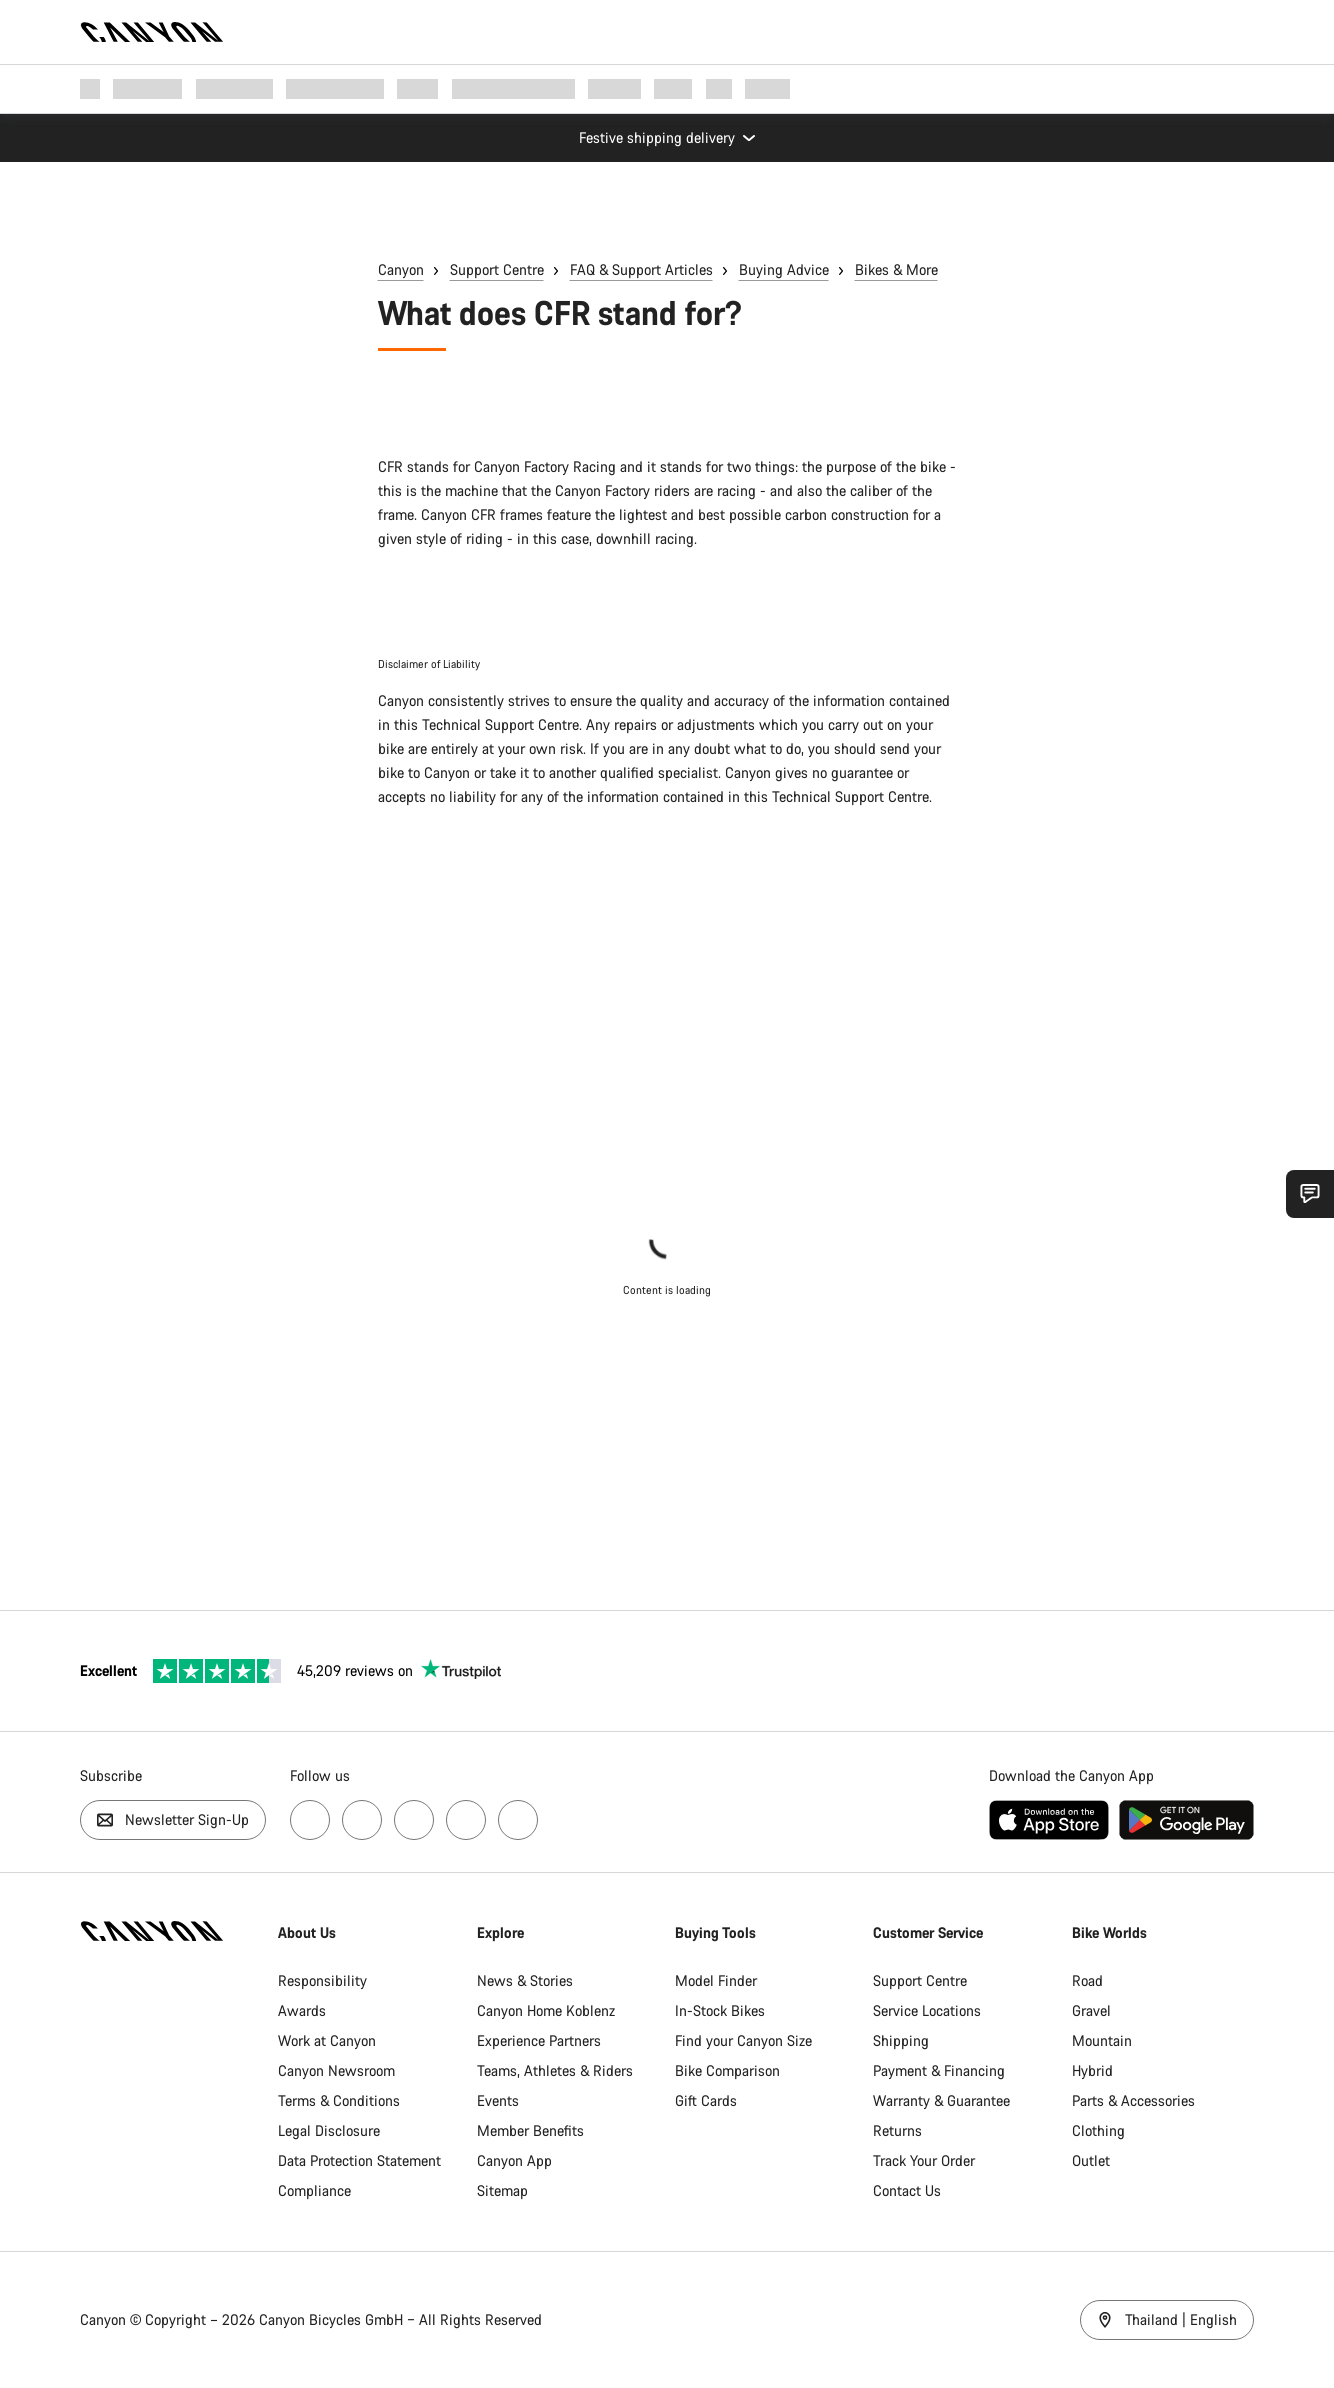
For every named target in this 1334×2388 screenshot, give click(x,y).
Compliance (314, 2190)
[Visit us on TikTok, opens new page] (518, 1820)
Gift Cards (706, 2100)
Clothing (1098, 2130)
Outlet (1091, 2160)
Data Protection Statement (359, 2160)
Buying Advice (784, 269)
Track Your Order (924, 2160)
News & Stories (525, 1980)
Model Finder (716, 1980)
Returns (897, 2130)
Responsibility (322, 1980)
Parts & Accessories (1133, 2100)
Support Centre (497, 269)
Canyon (401, 269)
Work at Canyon (327, 2040)
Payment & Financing (939, 2070)
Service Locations (927, 2010)
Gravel (1091, 2010)
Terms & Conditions (339, 2100)
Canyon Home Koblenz (546, 2010)
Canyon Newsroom (336, 2070)
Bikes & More (896, 269)
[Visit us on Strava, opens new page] (466, 1820)
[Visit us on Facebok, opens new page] (310, 1820)
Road (1087, 1980)
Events (498, 2100)
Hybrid (1092, 2070)
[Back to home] (152, 32)
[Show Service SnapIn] (1310, 1194)
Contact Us (907, 2190)
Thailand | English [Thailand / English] (1167, 2319)
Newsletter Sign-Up (173, 1819)
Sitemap (502, 2190)
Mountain (1102, 2040)
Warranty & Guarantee (941, 2100)
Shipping (901, 2040)
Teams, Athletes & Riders (555, 2070)
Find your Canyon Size (743, 2040)
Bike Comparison (727, 2070)
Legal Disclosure (329, 2130)
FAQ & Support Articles (641, 269)
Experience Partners (539, 2040)
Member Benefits (530, 2130)
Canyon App (514, 2160)
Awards (302, 2010)
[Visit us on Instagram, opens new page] (362, 1820)
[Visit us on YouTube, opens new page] (414, 1820)
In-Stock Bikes (720, 2010)
